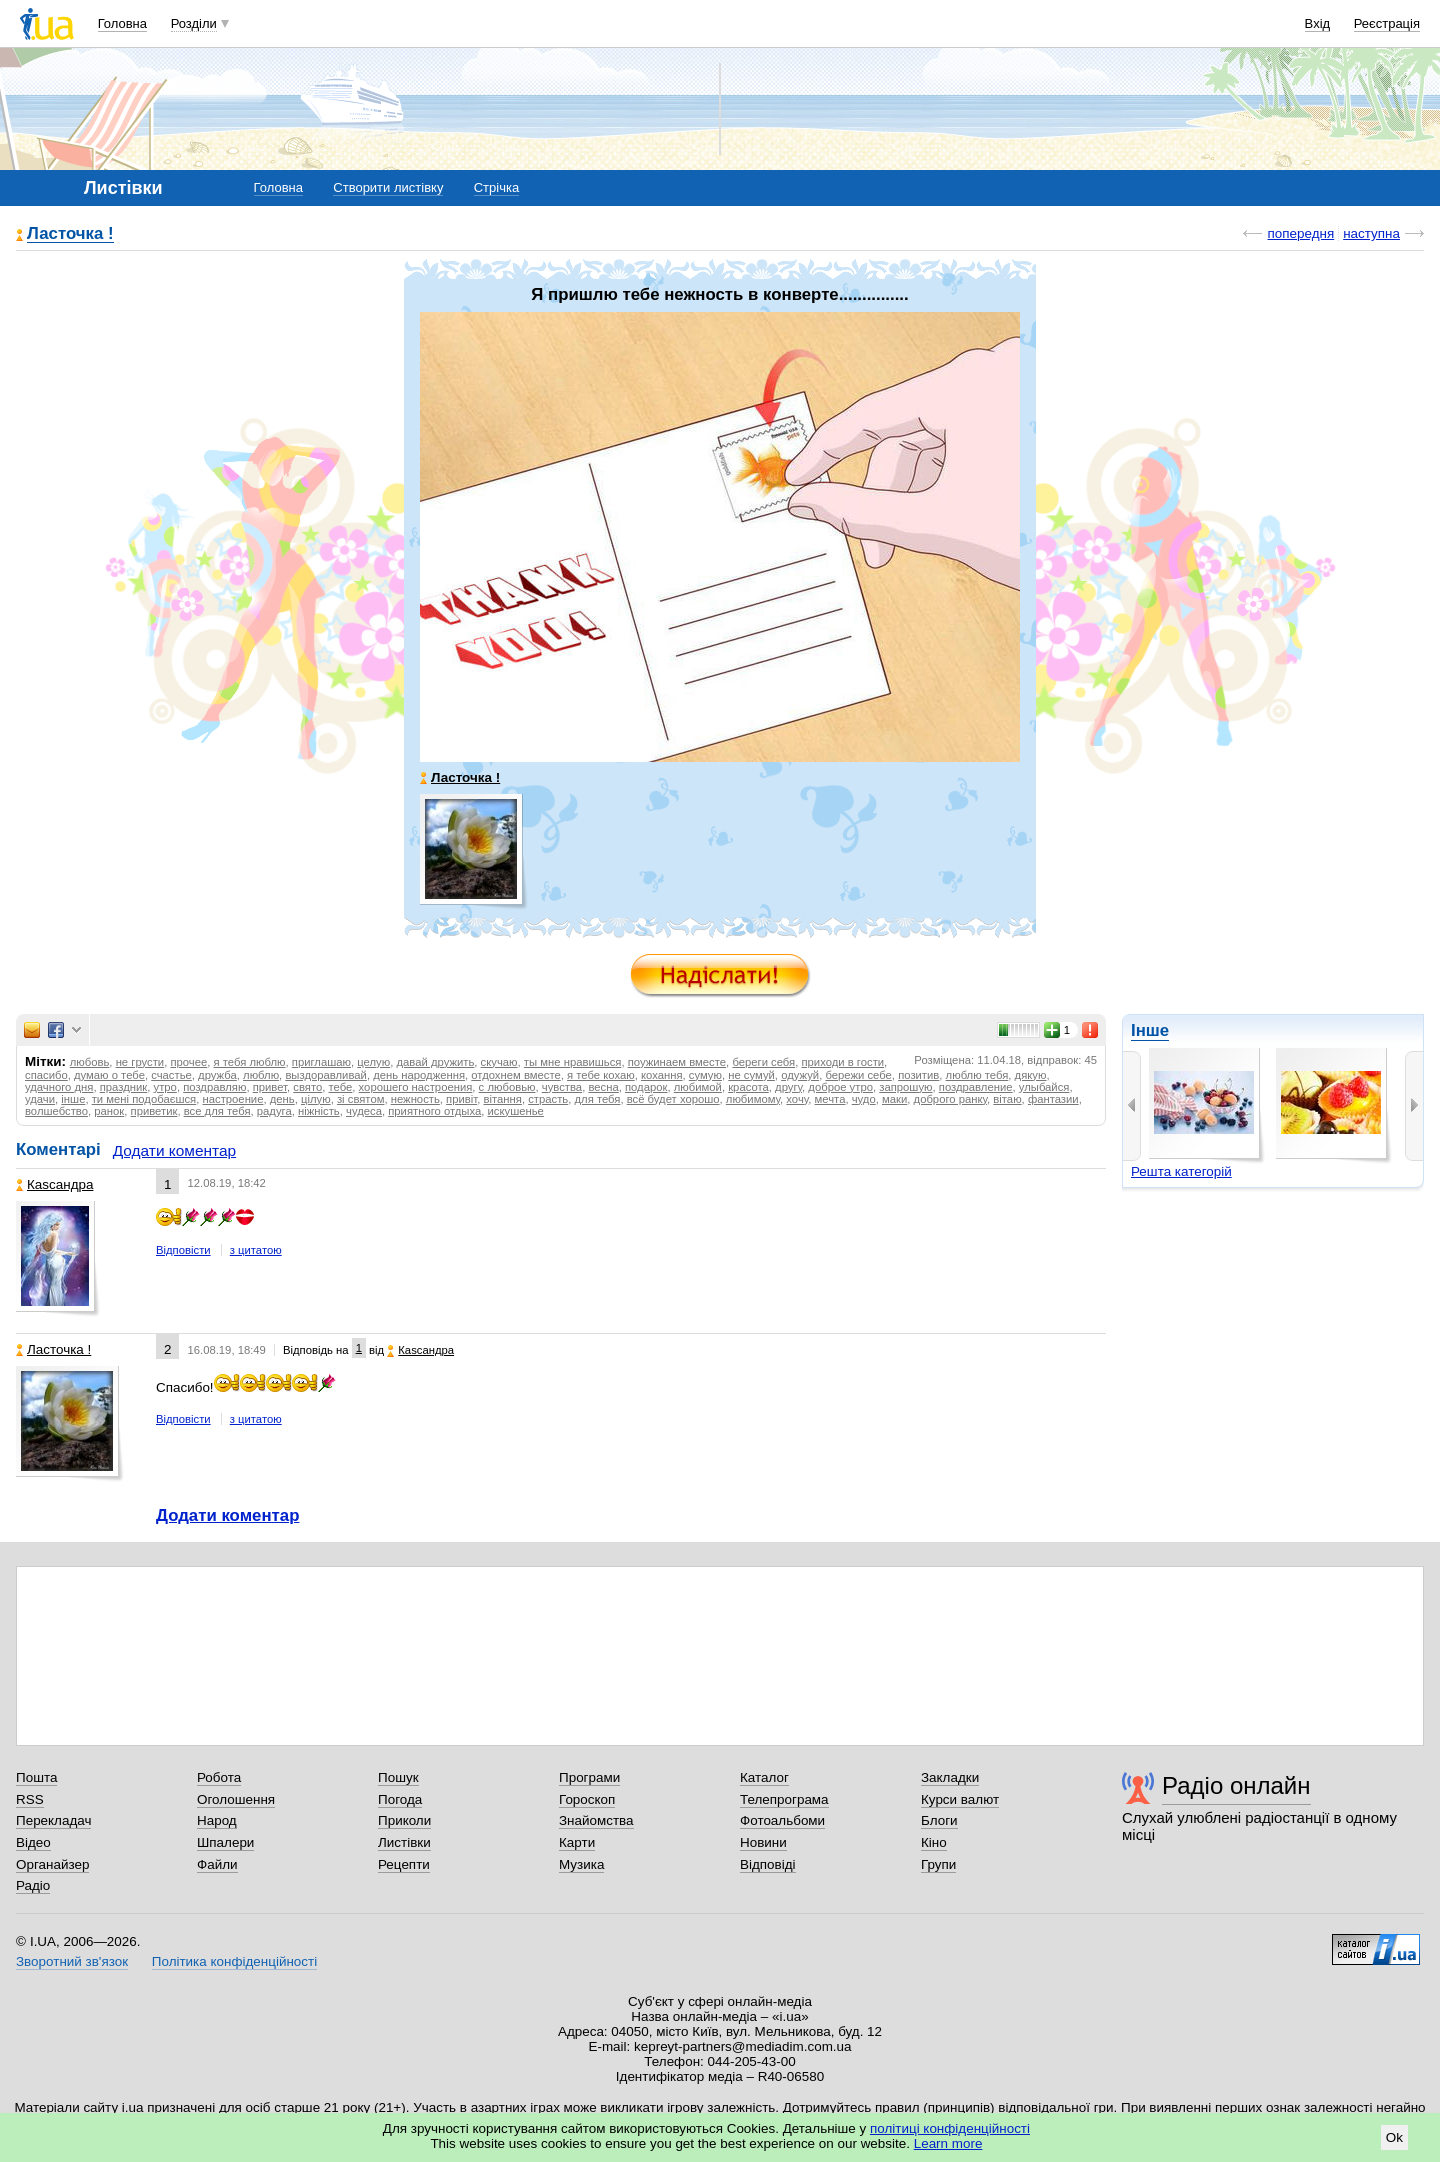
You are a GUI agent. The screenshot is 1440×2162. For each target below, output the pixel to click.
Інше (1150, 1030)
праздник (124, 1087)
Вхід (1318, 23)
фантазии (1053, 1099)
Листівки (404, 1842)
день (282, 1099)
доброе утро (840, 1087)
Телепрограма (784, 1799)
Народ (217, 1820)
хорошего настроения (416, 1087)
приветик (154, 1111)
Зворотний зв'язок (72, 1961)
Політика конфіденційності (234, 1961)
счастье (171, 1075)
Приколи (404, 1820)
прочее (188, 1062)
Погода (400, 1799)
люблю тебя (977, 1075)
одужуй (800, 1075)
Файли (217, 1864)
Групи (938, 1864)
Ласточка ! (70, 234)
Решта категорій (1181, 1171)
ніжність (319, 1111)
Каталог (764, 1777)
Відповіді (768, 1864)
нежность (415, 1099)
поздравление (976, 1087)
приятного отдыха (434, 1111)
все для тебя (217, 1111)
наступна (1371, 233)
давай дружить (435, 1062)
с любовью (507, 1087)
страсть (548, 1099)
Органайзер (52, 1864)
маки (894, 1099)
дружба (217, 1075)
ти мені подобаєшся (144, 1099)
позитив (918, 1075)
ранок (109, 1111)
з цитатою (256, 1250)
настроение (233, 1099)
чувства (562, 1087)
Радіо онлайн (1236, 1785)
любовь (90, 1062)
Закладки (950, 1777)
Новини (763, 1842)
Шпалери (225, 1842)
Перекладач (53, 1820)
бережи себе (858, 1075)
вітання (503, 1099)
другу (788, 1087)
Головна (122, 23)
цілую (316, 1099)
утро (165, 1087)
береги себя (763, 1062)
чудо (864, 1099)
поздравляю (214, 1087)
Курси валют (960, 1799)
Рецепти (404, 1864)
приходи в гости (842, 1062)
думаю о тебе (109, 1075)
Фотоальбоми (782, 1820)
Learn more (948, 2143)
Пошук (398, 1777)
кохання (662, 1075)
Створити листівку (388, 187)
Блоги (939, 1820)
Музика (581, 1864)
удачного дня (59, 1087)
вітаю (1007, 1099)
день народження (419, 1075)
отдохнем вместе (515, 1075)
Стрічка (496, 187)
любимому (753, 1099)
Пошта (36, 1777)
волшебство (56, 1111)
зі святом (361, 1099)
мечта (830, 1099)
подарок (646, 1087)
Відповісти (183, 1250)
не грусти (140, 1062)
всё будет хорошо (673, 1099)
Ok (1394, 2137)
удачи (40, 1099)
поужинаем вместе (677, 1062)
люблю (261, 1075)
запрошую (905, 1087)
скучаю (499, 1062)
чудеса (364, 1111)
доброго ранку (951, 1099)
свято (307, 1087)
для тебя (598, 1099)
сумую (705, 1075)
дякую (1031, 1075)
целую (373, 1062)
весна (603, 1087)
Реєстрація (1387, 23)
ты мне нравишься (573, 1062)
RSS (30, 1799)
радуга (274, 1111)
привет (270, 1087)
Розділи (194, 23)
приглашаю (321, 1062)
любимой (698, 1087)
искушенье (516, 1111)
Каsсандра (54, 1184)
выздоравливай (326, 1075)
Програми (589, 1777)
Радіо (33, 1885)
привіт (461, 1099)
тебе (341, 1087)
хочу (797, 1099)
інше (73, 1099)
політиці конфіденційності (950, 2128)
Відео (33, 1842)
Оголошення (236, 1799)
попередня (1300, 233)
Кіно (934, 1842)
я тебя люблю (250, 1062)
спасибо (46, 1075)
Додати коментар (174, 1150)
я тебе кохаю (601, 1075)
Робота (219, 1777)
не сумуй (751, 1075)
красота (748, 1087)
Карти (577, 1842)
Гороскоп (587, 1799)
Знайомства (596, 1820)
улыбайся (1044, 1087)
